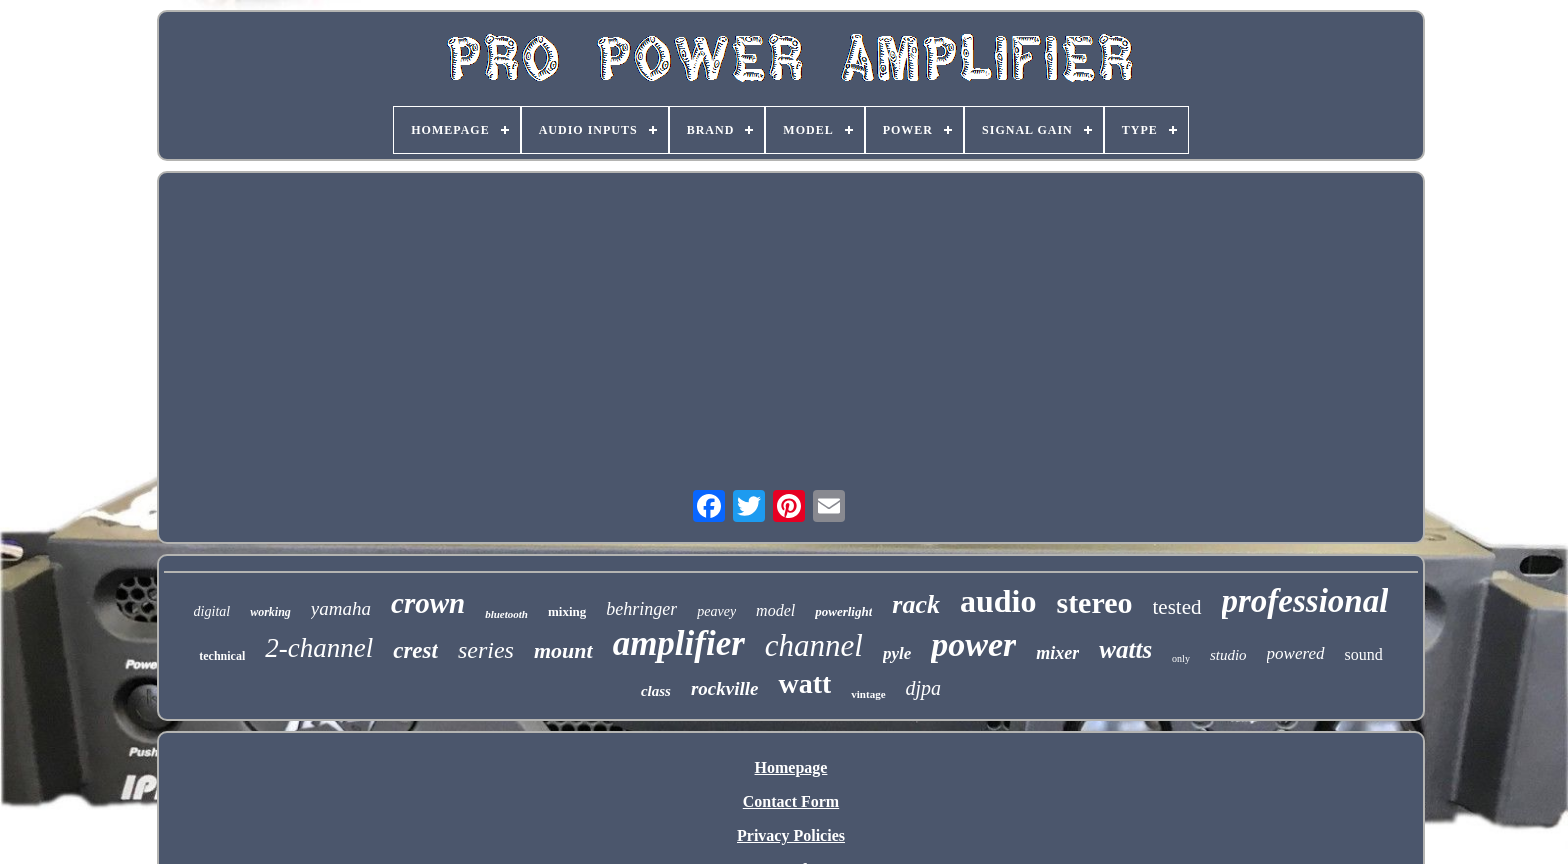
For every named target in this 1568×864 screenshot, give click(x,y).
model (775, 610)
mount (563, 650)
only (1181, 658)
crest (415, 650)
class (656, 691)
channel (814, 645)
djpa (924, 688)
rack (916, 604)
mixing (567, 611)
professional (1305, 601)
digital (212, 611)
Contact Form (791, 801)
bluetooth (506, 614)
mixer (1057, 653)
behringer (641, 609)
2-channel (319, 648)
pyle (897, 653)
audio (998, 601)
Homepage (791, 767)
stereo (1094, 602)
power (973, 644)
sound (1364, 654)
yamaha (341, 608)
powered (1296, 653)
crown (428, 603)
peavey (716, 611)
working (270, 612)
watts (1125, 649)
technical (222, 656)
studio (1228, 655)
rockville (725, 688)
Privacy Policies (791, 835)
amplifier (679, 643)
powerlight (843, 611)
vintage (868, 694)
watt (804, 683)
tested (1177, 607)
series (486, 650)
